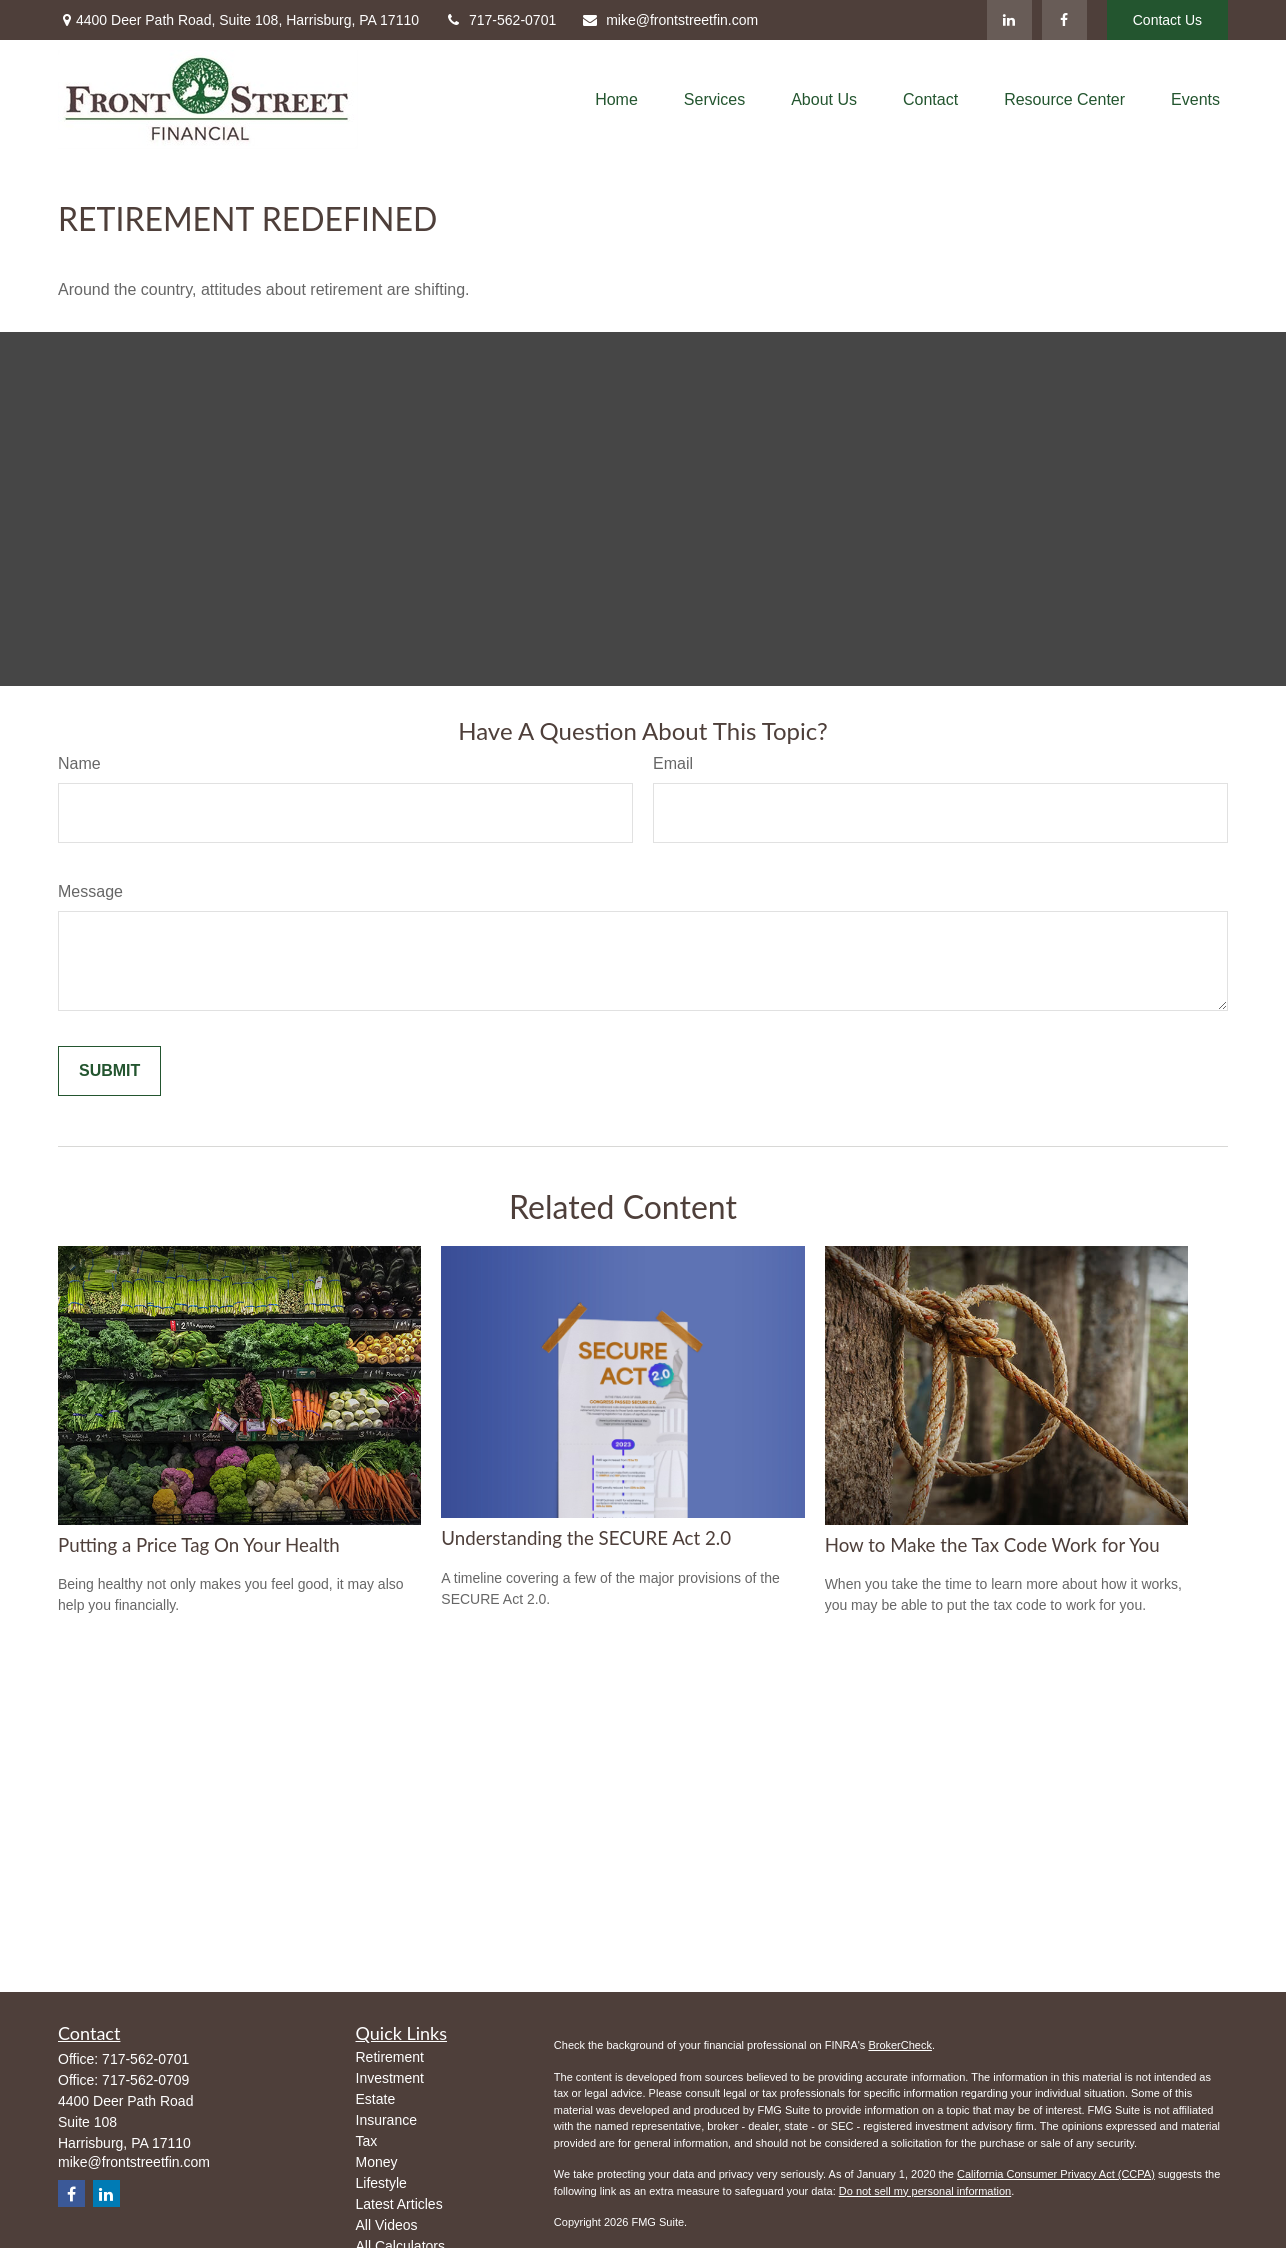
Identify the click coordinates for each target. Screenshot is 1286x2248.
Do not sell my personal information (925, 2191)
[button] (616, 99)
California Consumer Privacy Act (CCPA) (1056, 2174)
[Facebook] (1064, 20)
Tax (367, 2141)
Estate (376, 2099)
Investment (390, 2078)
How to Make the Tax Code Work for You (992, 1545)
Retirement (390, 2057)
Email (673, 763)
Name (79, 763)
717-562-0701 (500, 20)
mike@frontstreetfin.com (669, 20)
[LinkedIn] (1009, 20)
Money (377, 2162)
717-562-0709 (145, 2080)
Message (90, 891)
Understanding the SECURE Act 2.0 (586, 1538)
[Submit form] (109, 1071)
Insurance (386, 2120)
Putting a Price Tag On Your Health (199, 1545)
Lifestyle (381, 2183)
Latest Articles (399, 2204)
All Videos (387, 2225)
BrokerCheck (900, 2045)
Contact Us (1167, 20)
